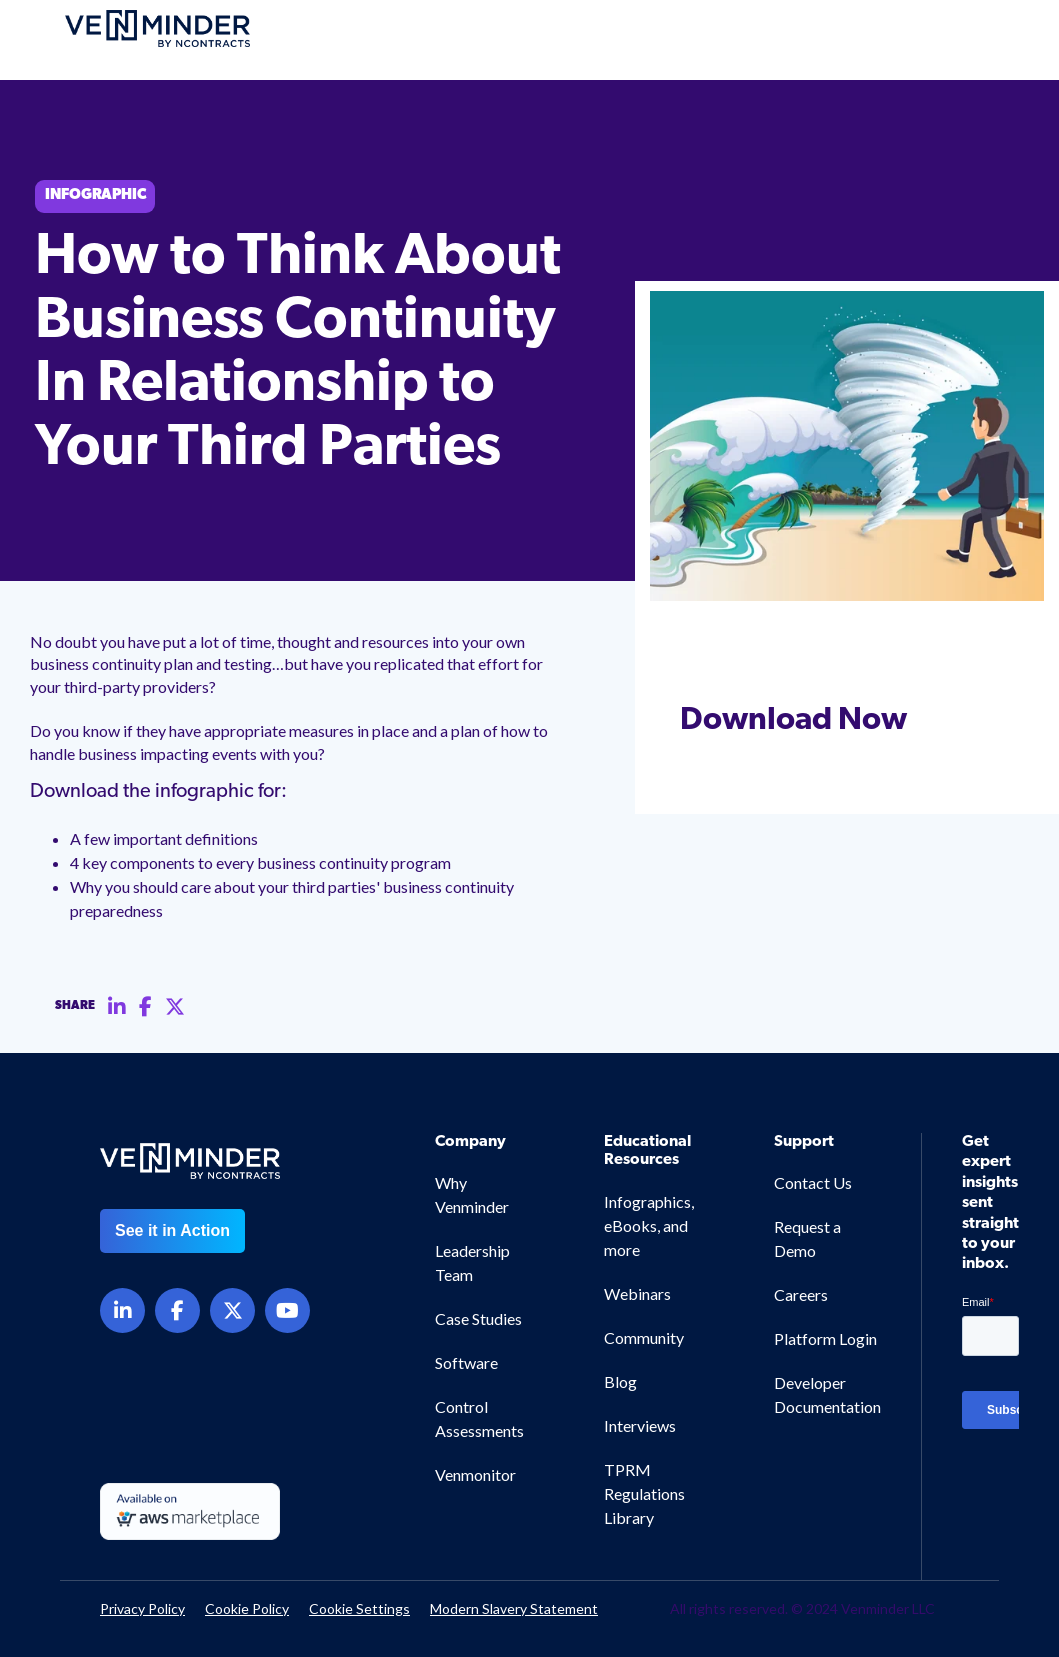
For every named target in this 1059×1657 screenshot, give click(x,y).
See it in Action (172, 1230)
